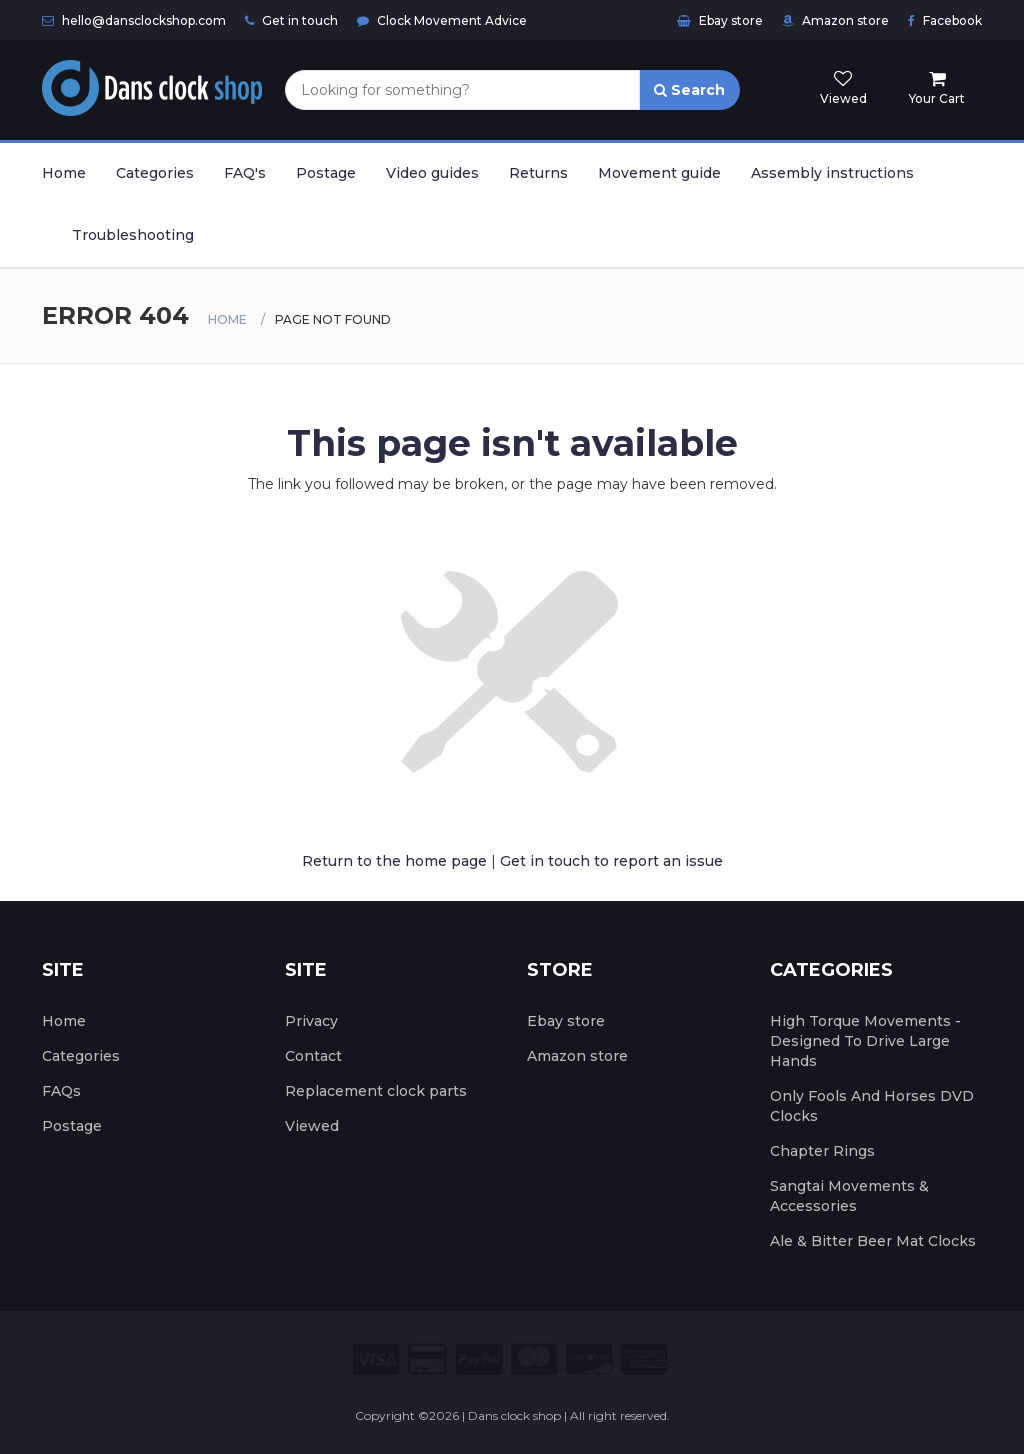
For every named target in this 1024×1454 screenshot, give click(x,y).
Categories (155, 173)
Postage (326, 173)
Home (64, 173)
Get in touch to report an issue (611, 861)
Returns (538, 173)
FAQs (61, 1091)
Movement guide (659, 173)
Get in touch (291, 20)
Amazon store (835, 20)
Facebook (945, 20)
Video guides (432, 173)
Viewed (312, 1126)
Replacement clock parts (376, 1091)
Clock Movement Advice (442, 20)
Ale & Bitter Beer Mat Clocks (873, 1241)
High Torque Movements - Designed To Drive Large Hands (865, 1041)
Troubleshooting (133, 235)
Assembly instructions (832, 173)
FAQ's (245, 173)
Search (689, 90)
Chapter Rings (822, 1151)
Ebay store (720, 20)
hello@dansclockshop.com (134, 20)
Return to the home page (394, 861)
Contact (313, 1056)
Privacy (311, 1021)
